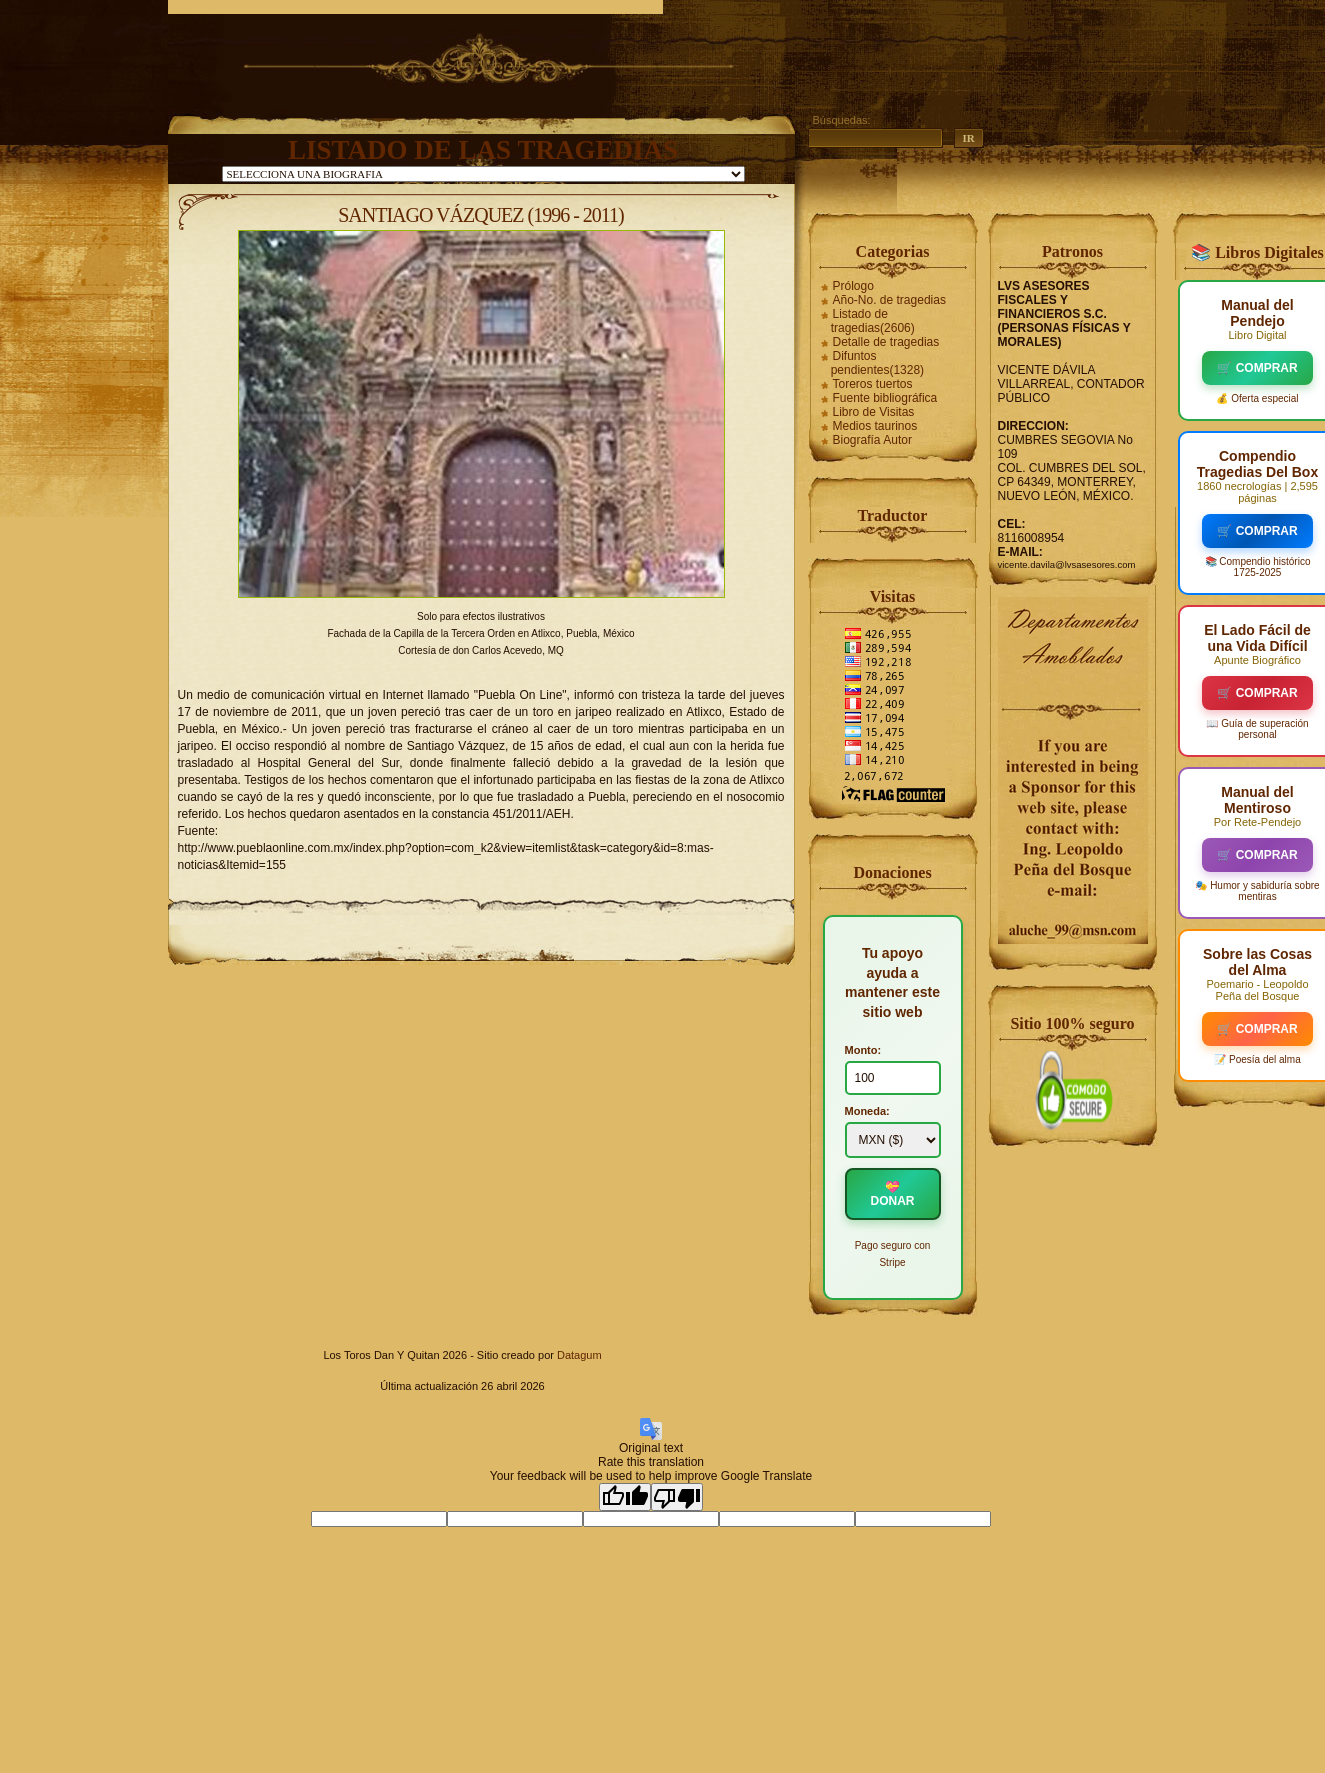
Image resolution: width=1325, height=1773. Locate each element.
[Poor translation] (677, 1497)
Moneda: (867, 1111)
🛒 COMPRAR (1257, 368)
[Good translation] (625, 1497)
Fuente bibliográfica (885, 398)
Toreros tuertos (873, 384)
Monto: (863, 1050)
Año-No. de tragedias (889, 300)
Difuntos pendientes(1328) (877, 363)
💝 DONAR (893, 1194)
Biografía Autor (872, 440)
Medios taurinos (875, 426)
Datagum (579, 1355)
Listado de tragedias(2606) (873, 321)
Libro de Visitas (874, 412)
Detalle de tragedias (886, 342)
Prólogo (853, 286)
